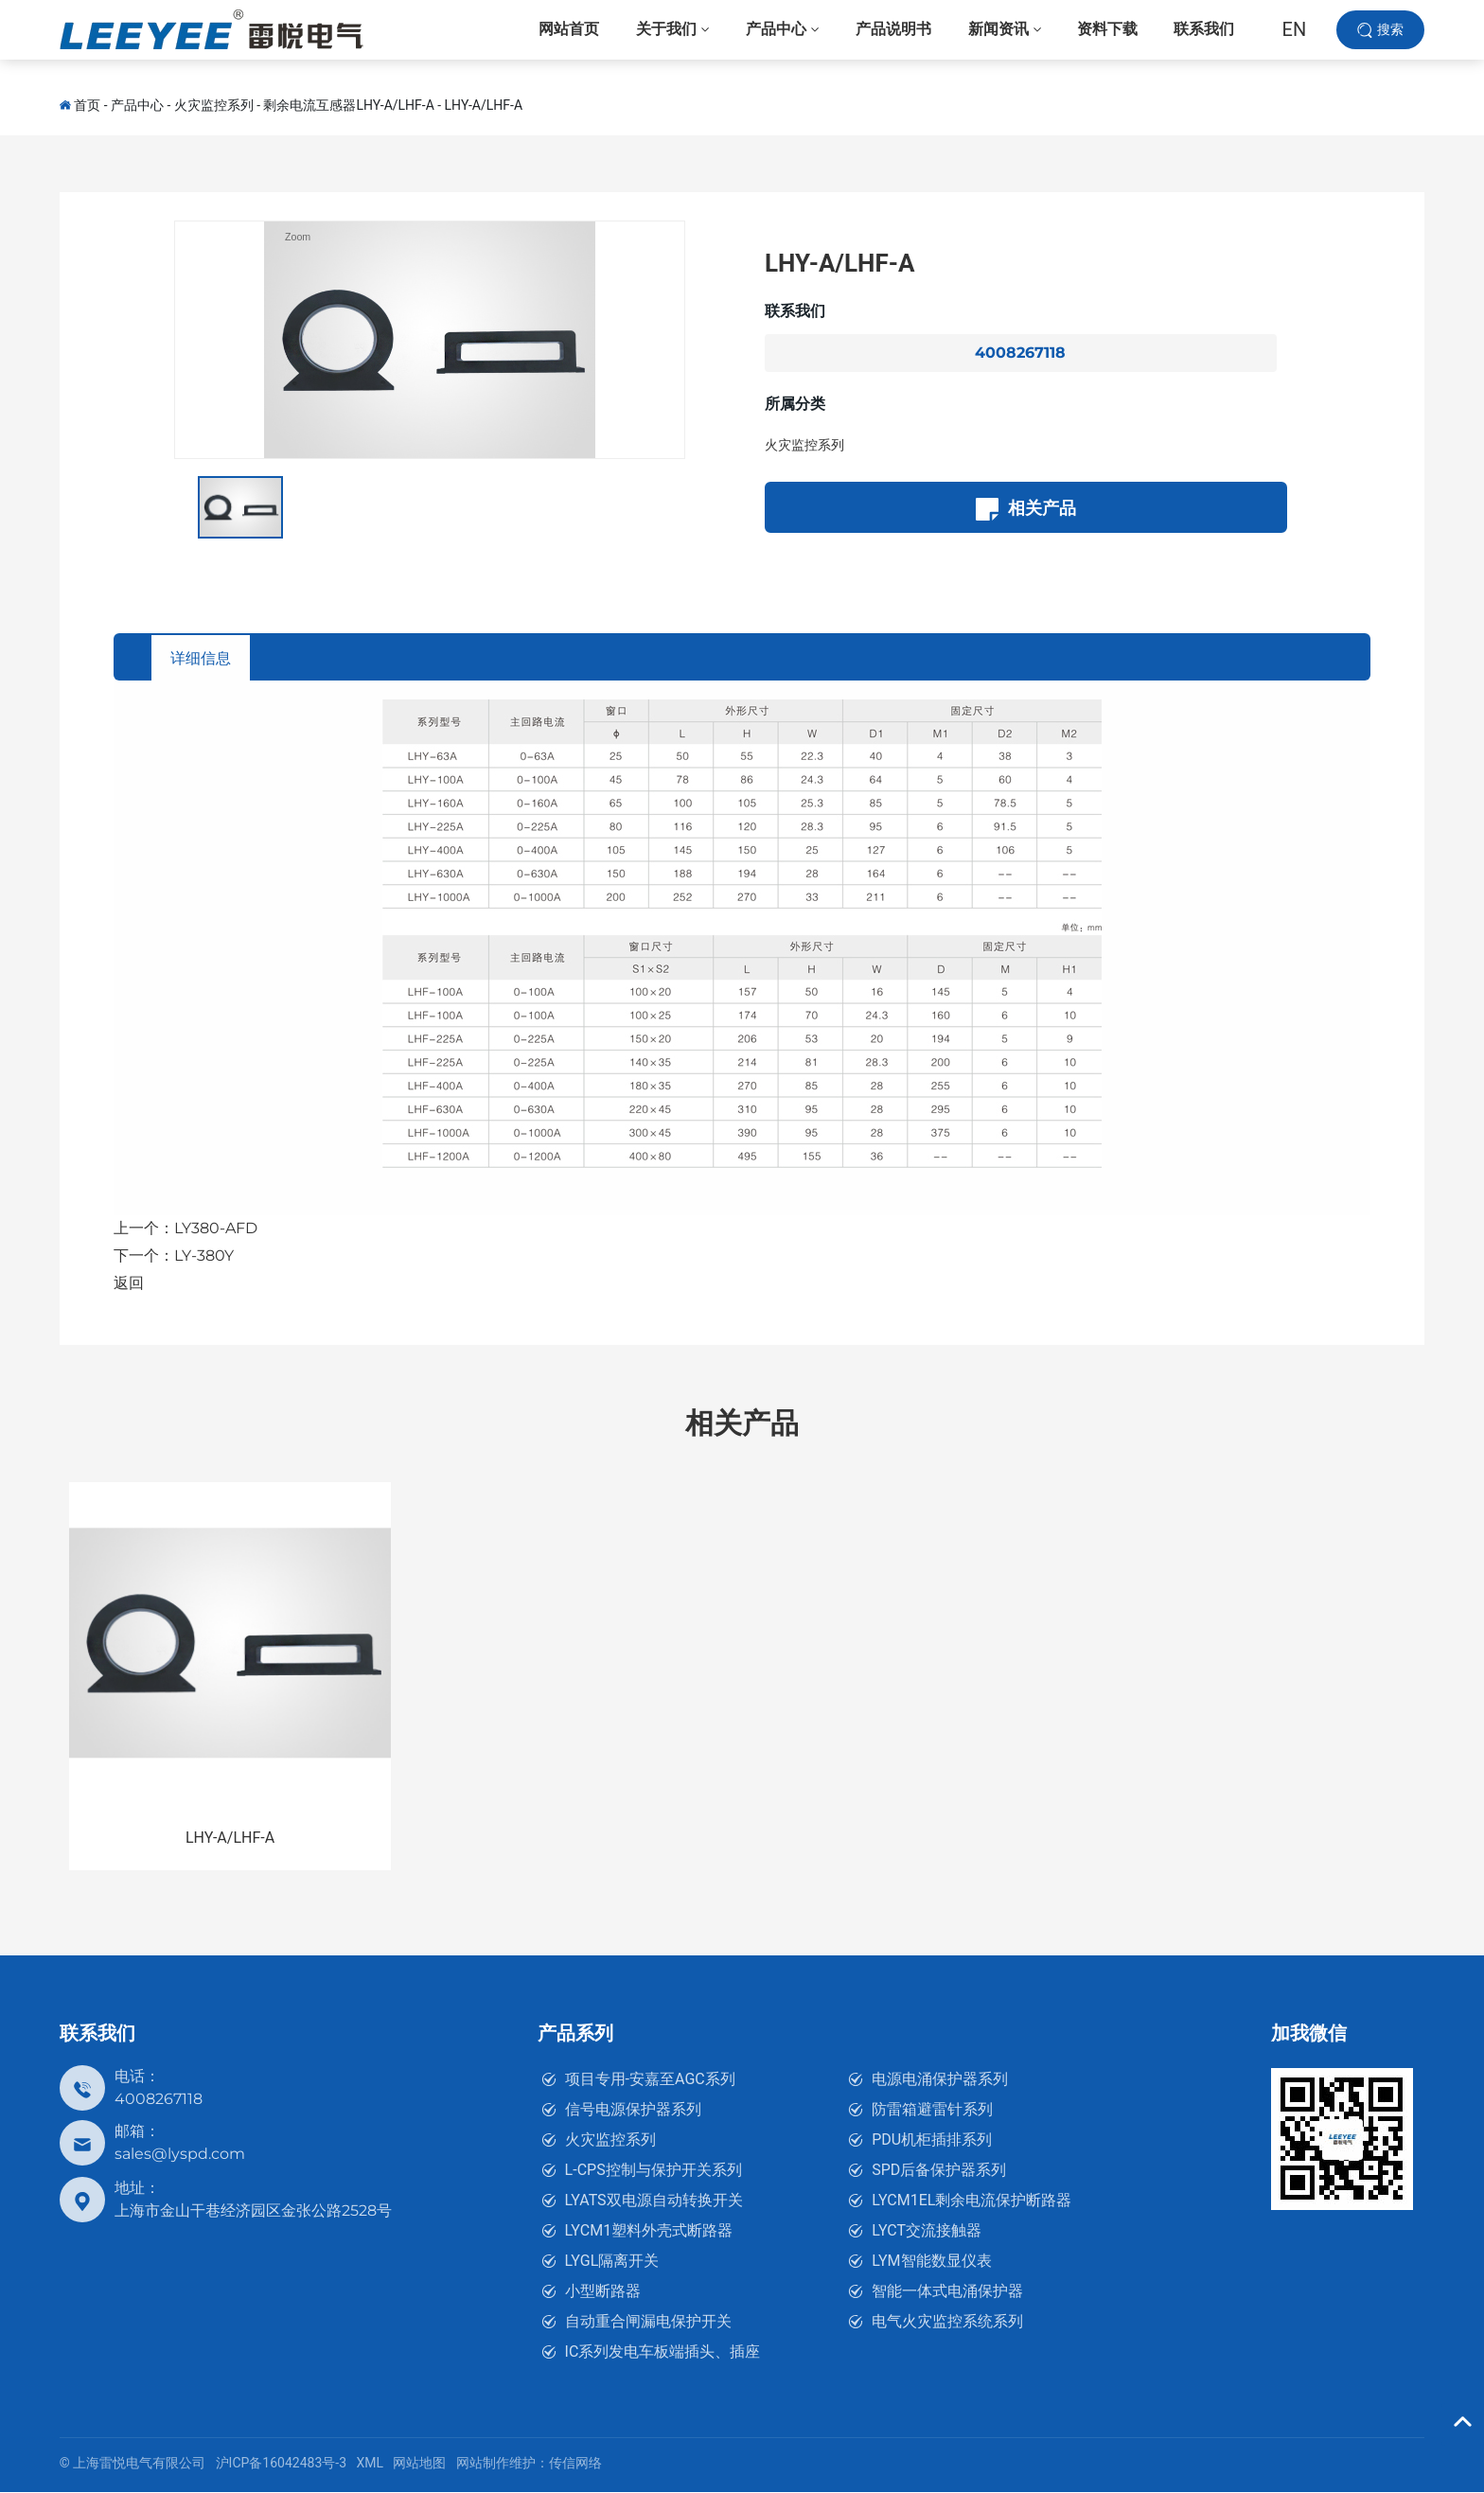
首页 (87, 105)
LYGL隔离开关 (612, 2262)
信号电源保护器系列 (633, 2110)
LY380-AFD (215, 1229)
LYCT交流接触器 (926, 2231)
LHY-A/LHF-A (483, 105)
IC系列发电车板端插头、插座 (663, 2352)
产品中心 (137, 105)
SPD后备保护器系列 (939, 2171)
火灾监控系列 (214, 105)
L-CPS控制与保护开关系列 (653, 2171)
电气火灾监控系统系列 (947, 2322)
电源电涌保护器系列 (940, 2080)
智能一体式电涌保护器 (947, 2292)
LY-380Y (204, 1256)
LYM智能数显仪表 (931, 2262)
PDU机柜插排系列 (932, 2140)
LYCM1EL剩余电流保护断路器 (971, 2201)
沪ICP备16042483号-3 (281, 2463)
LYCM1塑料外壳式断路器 (649, 2231)
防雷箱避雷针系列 (932, 2110)
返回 (129, 1284)
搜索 (1390, 36)
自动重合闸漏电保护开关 (648, 2322)
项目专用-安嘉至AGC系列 (650, 2080)
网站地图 (419, 2463)
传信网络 (575, 2463)
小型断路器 (603, 2292)
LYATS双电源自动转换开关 (654, 2201)
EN (1294, 38)
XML (369, 2463)
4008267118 (1020, 353)
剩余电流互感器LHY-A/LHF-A (348, 105)
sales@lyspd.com (180, 2155)
